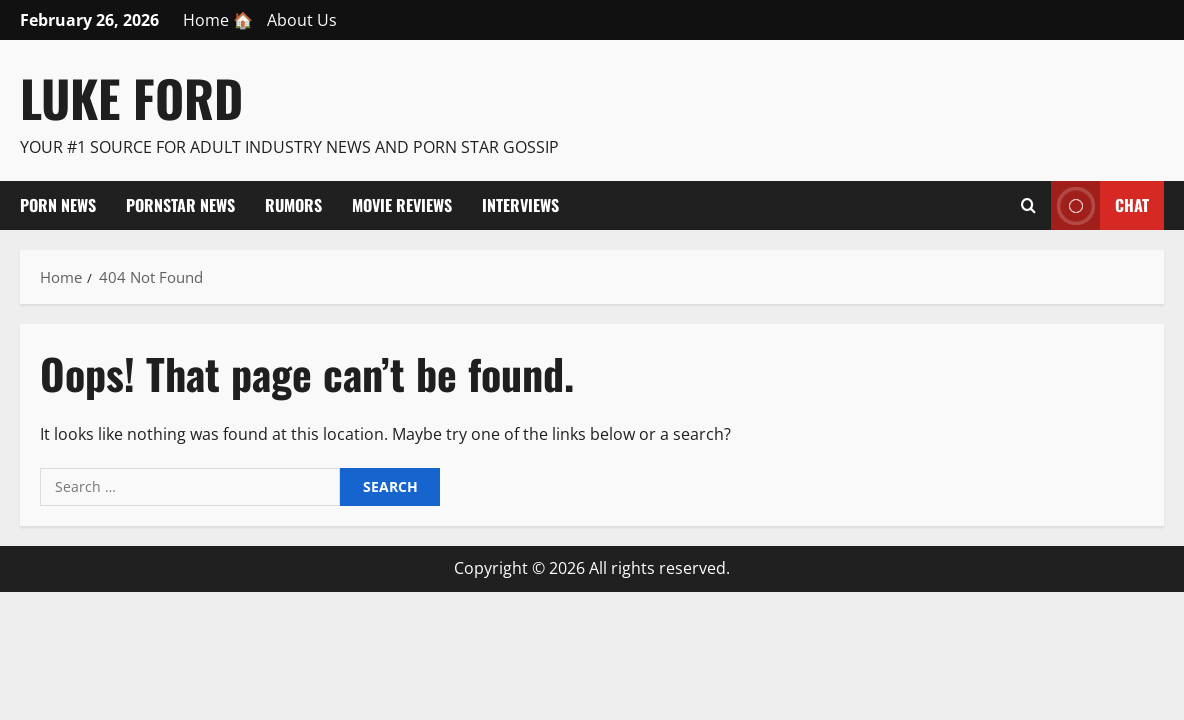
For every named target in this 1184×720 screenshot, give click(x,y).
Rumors (293, 205)
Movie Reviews (402, 205)
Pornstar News (180, 205)
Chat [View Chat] (1100, 205)
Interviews (520, 205)
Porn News (58, 205)
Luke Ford (131, 97)
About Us (302, 20)
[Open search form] (1028, 205)
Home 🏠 (218, 20)
